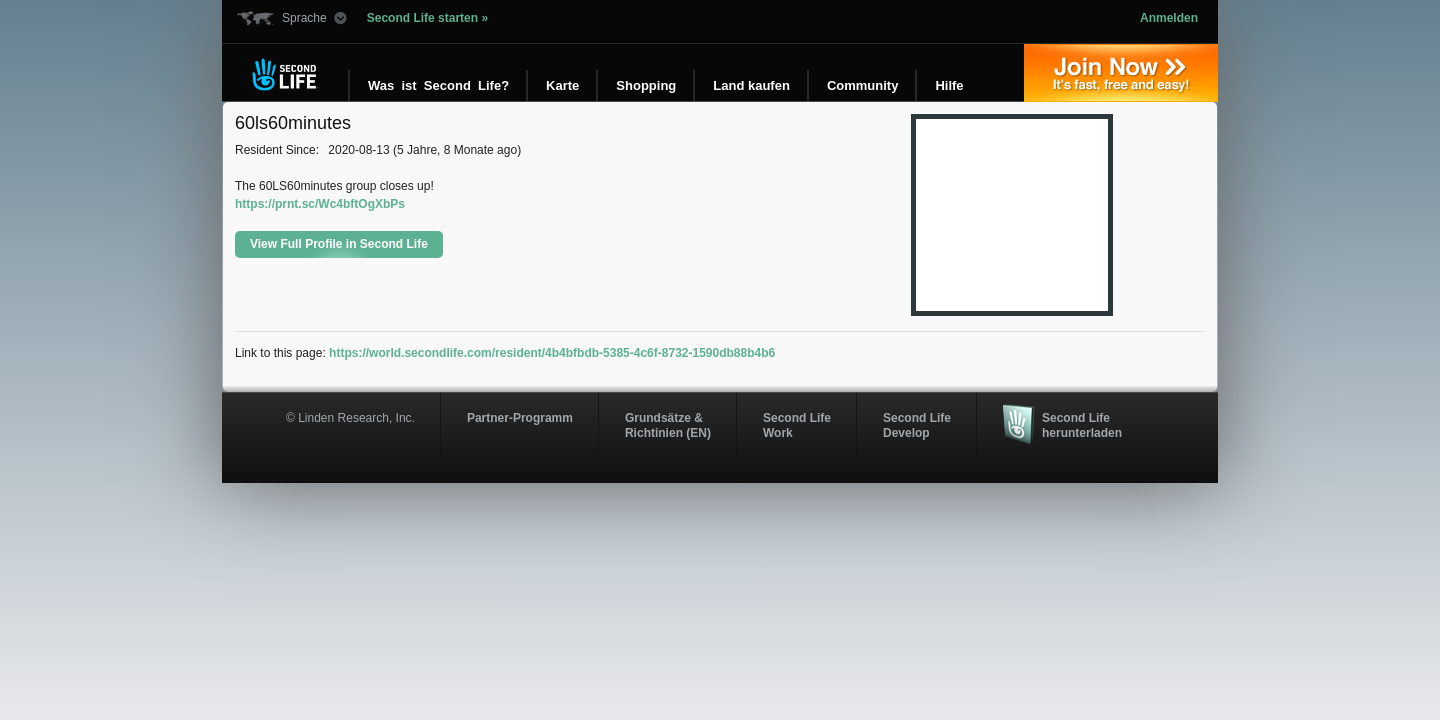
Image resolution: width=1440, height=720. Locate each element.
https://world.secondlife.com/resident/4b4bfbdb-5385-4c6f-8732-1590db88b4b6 (552, 353)
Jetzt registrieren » (1121, 73)
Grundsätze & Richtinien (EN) (668, 425)
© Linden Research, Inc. (350, 418)
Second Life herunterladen (1082, 425)
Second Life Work (797, 425)
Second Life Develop (917, 425)
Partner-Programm (520, 418)
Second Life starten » (427, 18)
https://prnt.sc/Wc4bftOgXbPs (320, 204)
